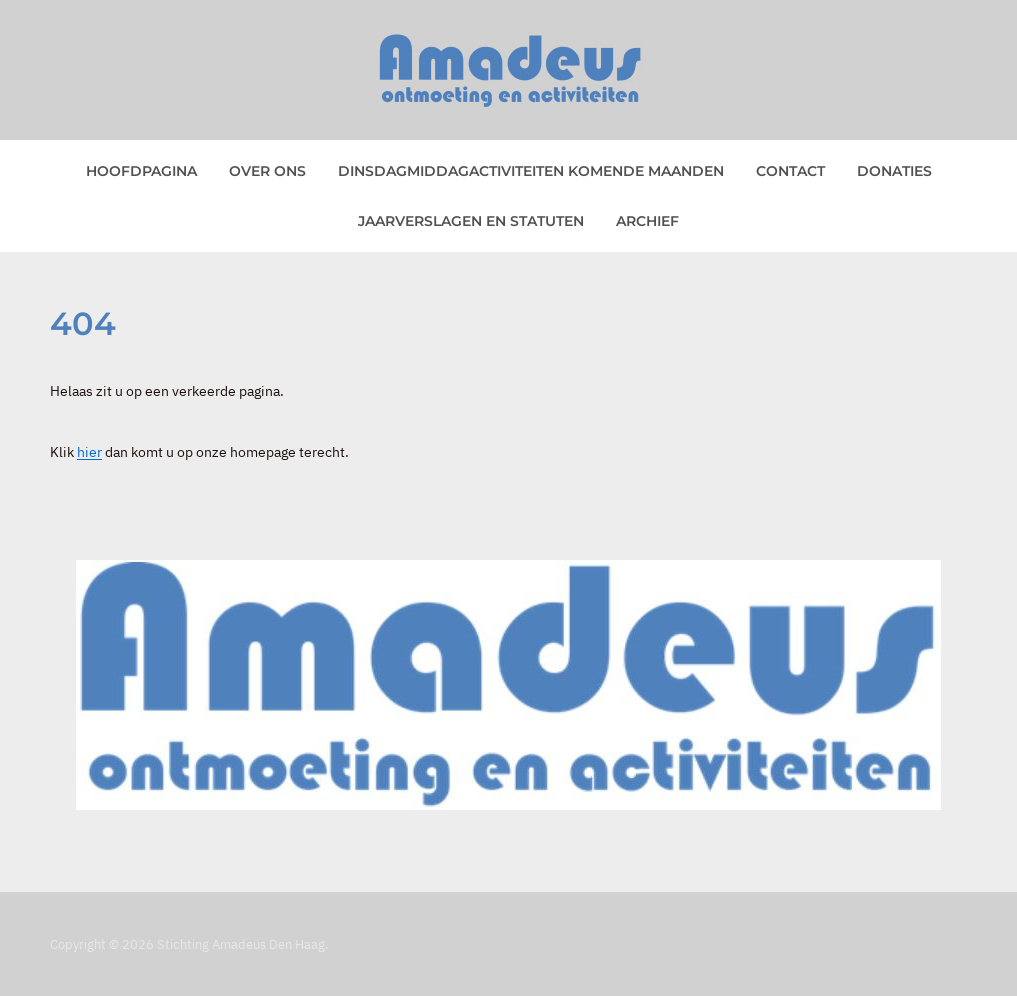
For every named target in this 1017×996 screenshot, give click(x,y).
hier (89, 452)
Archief (647, 221)
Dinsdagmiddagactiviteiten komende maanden (531, 171)
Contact (790, 171)
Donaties (894, 171)
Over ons (267, 171)
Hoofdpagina (141, 171)
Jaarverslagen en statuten (471, 221)
